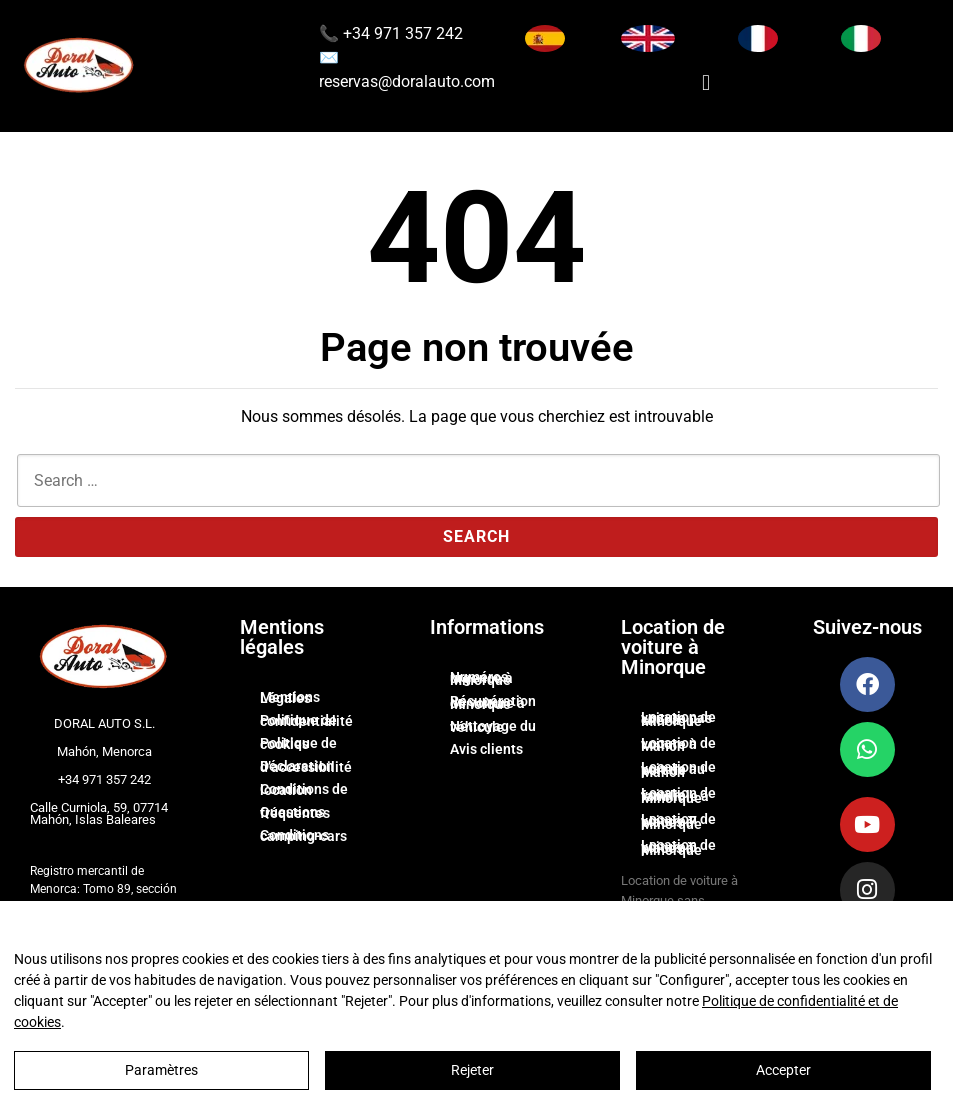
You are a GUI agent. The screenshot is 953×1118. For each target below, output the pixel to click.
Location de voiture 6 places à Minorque (678, 847)
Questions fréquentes (295, 813)
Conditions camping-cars (303, 836)
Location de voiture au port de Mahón (678, 769)
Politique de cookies (298, 744)
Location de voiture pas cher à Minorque (678, 719)
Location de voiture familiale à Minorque (678, 795)
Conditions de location (304, 790)
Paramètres (161, 1070)
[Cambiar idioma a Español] (545, 38)
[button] (705, 82)
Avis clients (486, 749)
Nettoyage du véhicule (493, 727)
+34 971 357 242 (401, 33)
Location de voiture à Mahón (678, 744)
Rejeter (472, 1070)
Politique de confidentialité (306, 721)
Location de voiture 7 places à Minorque (678, 821)
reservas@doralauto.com (407, 81)
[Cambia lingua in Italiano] (861, 38)
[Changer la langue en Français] (758, 38)
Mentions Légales (290, 698)
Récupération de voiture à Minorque (493, 702)
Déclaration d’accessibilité (306, 767)
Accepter (783, 1070)
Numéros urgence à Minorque (481, 678)
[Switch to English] (648, 38)
